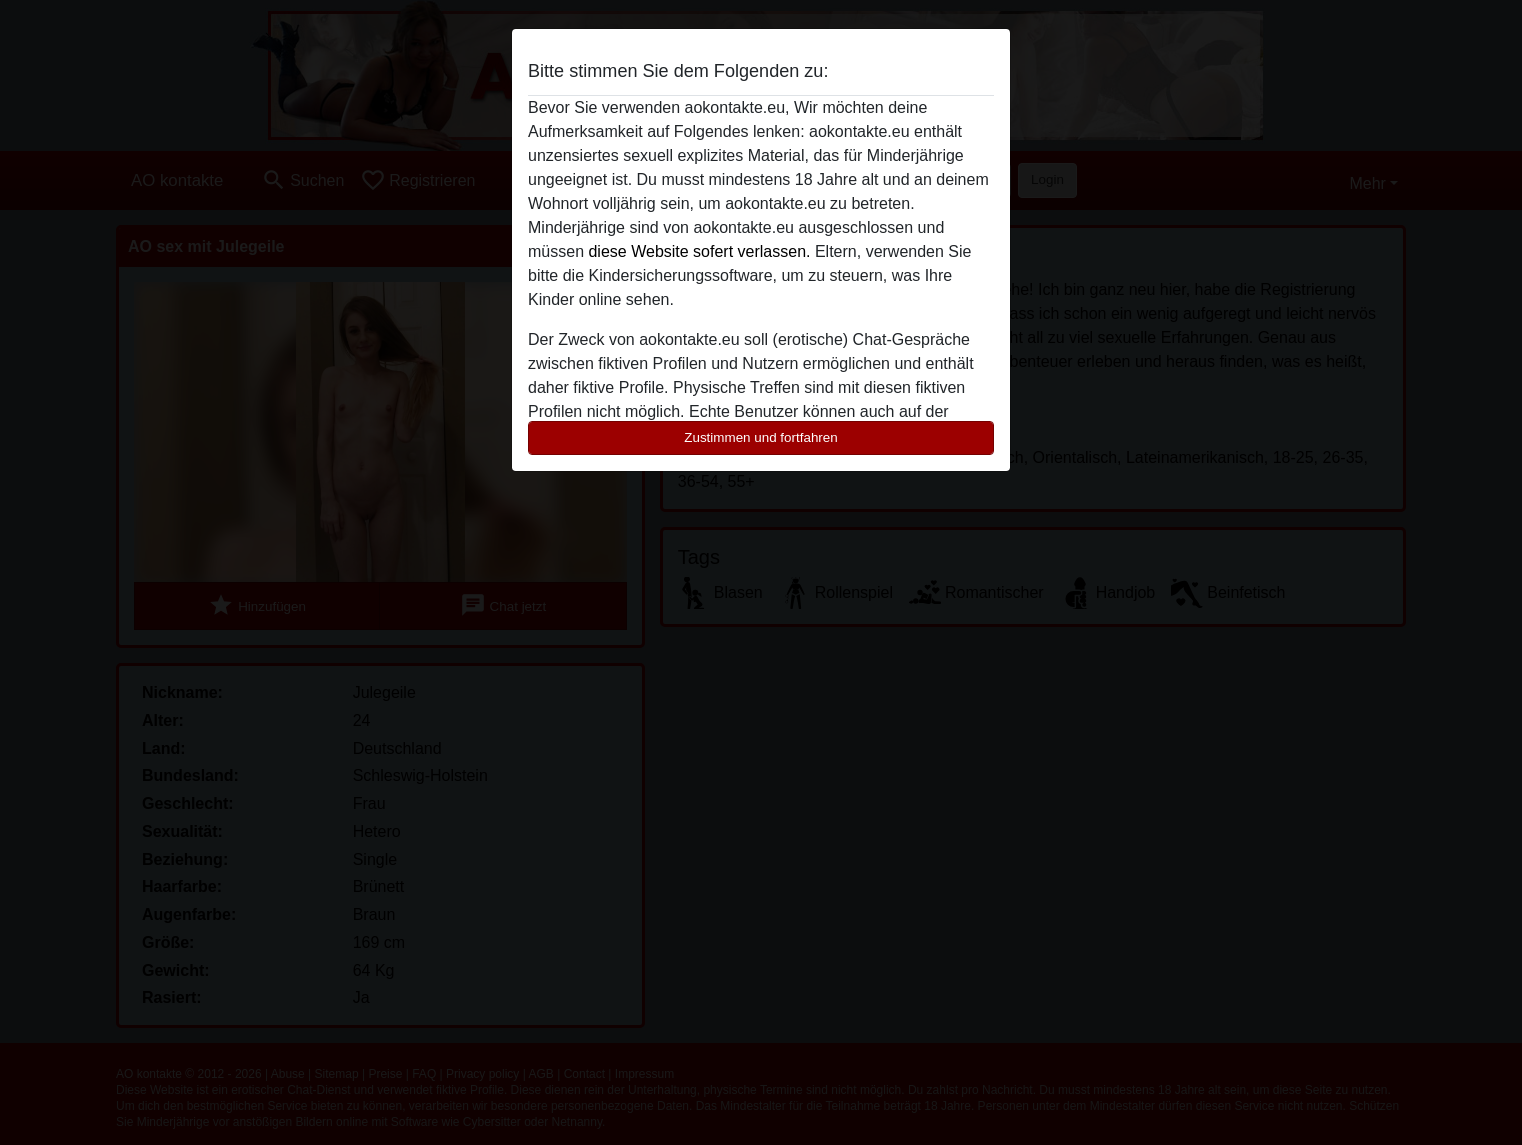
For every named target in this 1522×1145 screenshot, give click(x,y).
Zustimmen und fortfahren (761, 437)
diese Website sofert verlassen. (699, 251)
